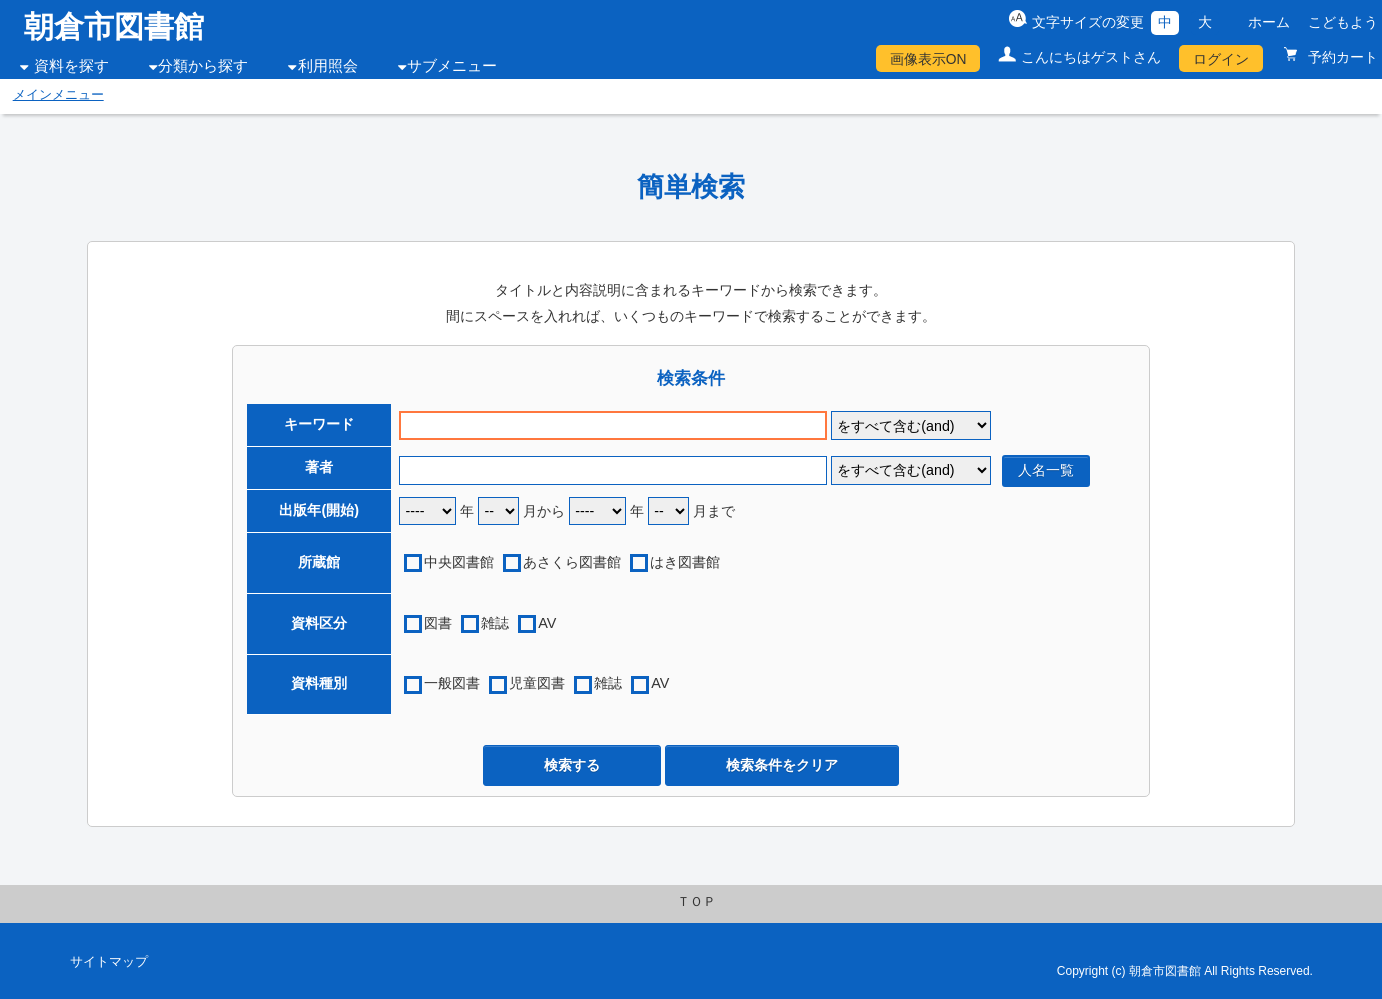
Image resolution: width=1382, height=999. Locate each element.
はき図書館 (685, 562)
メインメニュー (58, 95)
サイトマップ (109, 962)
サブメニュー (452, 66)
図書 (438, 623)
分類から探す (203, 66)
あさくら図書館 (572, 562)
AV (547, 623)
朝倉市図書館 (114, 26)
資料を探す (71, 66)
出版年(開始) (319, 510)
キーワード (319, 424)
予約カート (1341, 57)
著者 (319, 467)
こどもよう (1343, 22)
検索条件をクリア (782, 765)
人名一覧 (1046, 470)
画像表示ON (928, 59)
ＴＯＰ (696, 902)
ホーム (1269, 22)
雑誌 (495, 623)
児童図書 (537, 683)
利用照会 (328, 66)
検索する (572, 765)
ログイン (1221, 59)
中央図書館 (459, 562)
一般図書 (452, 683)
